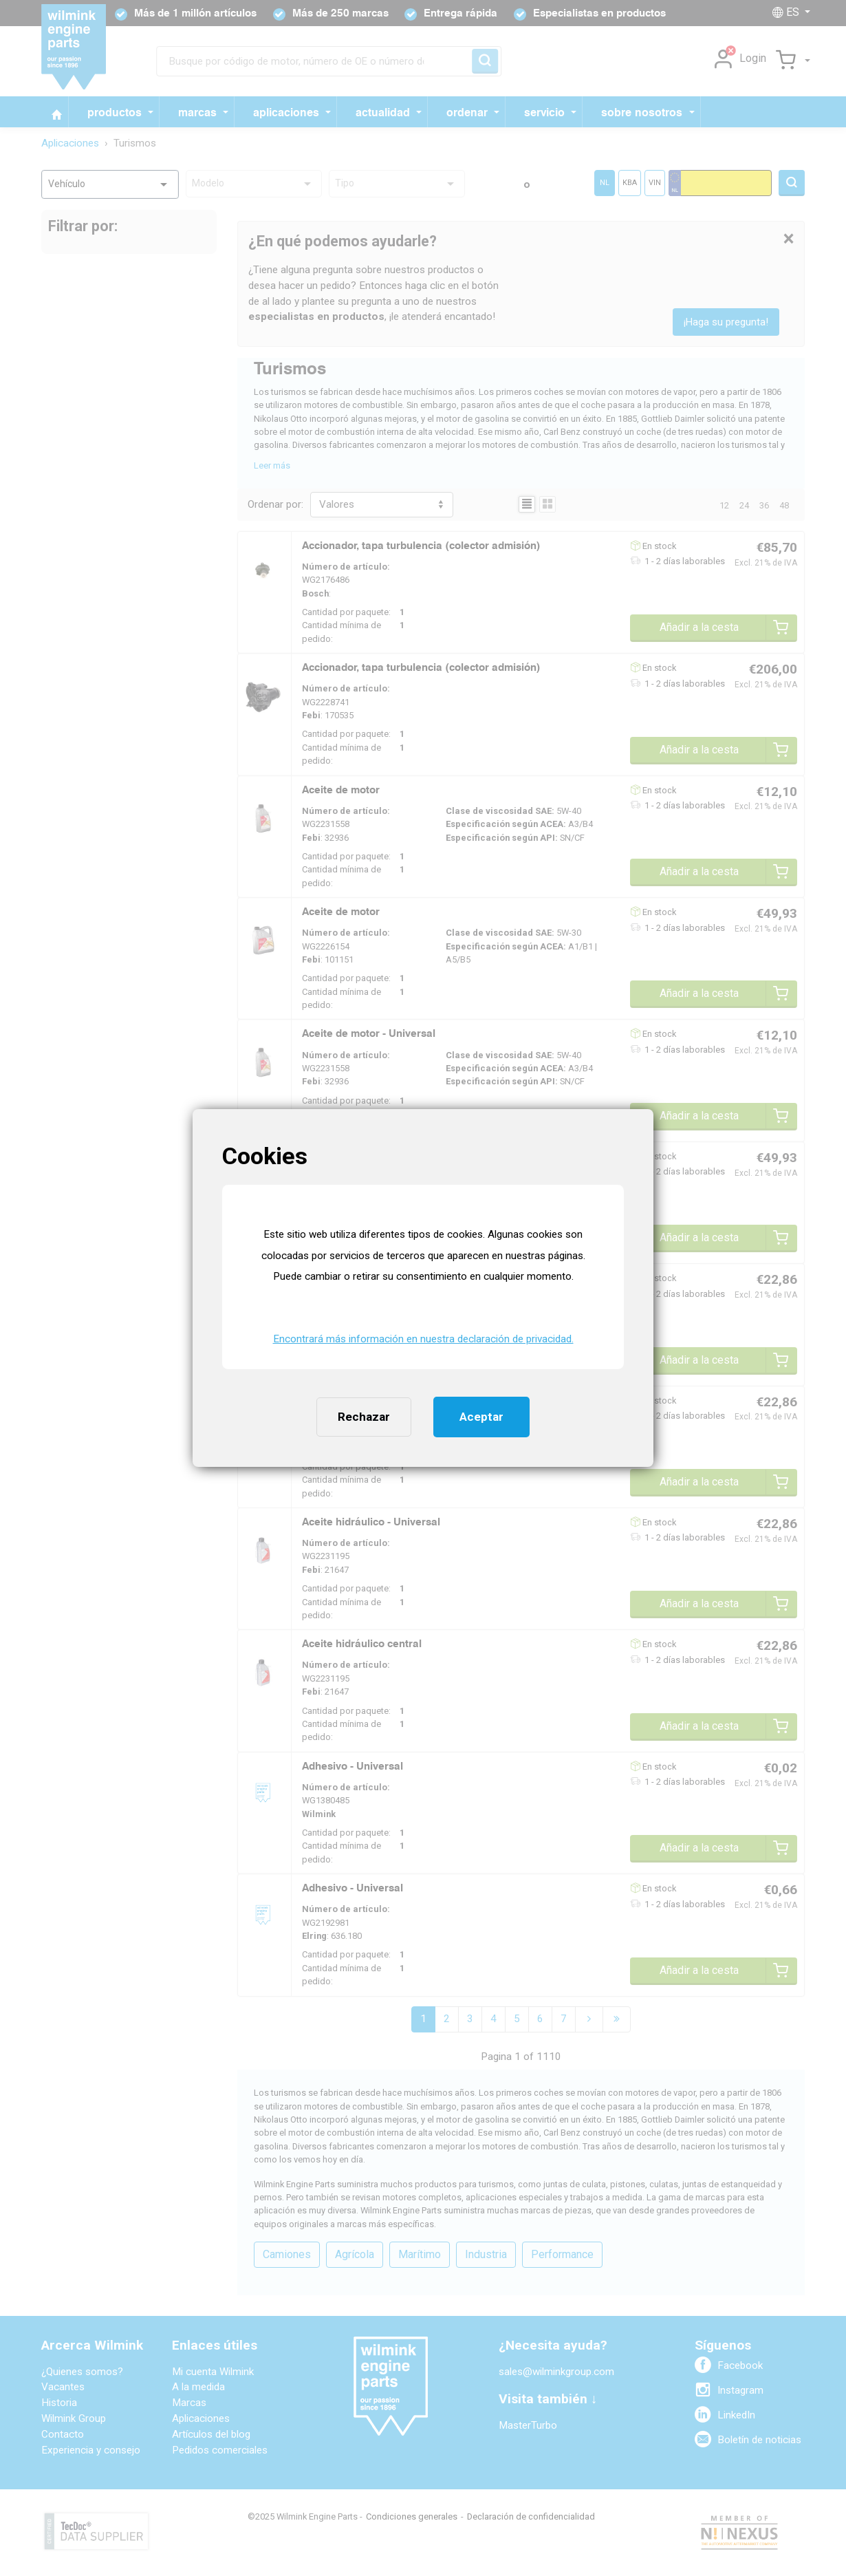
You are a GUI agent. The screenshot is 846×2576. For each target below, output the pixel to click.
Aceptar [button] (481, 1417)
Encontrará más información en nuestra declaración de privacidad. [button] (423, 1339)
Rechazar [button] (364, 1417)
